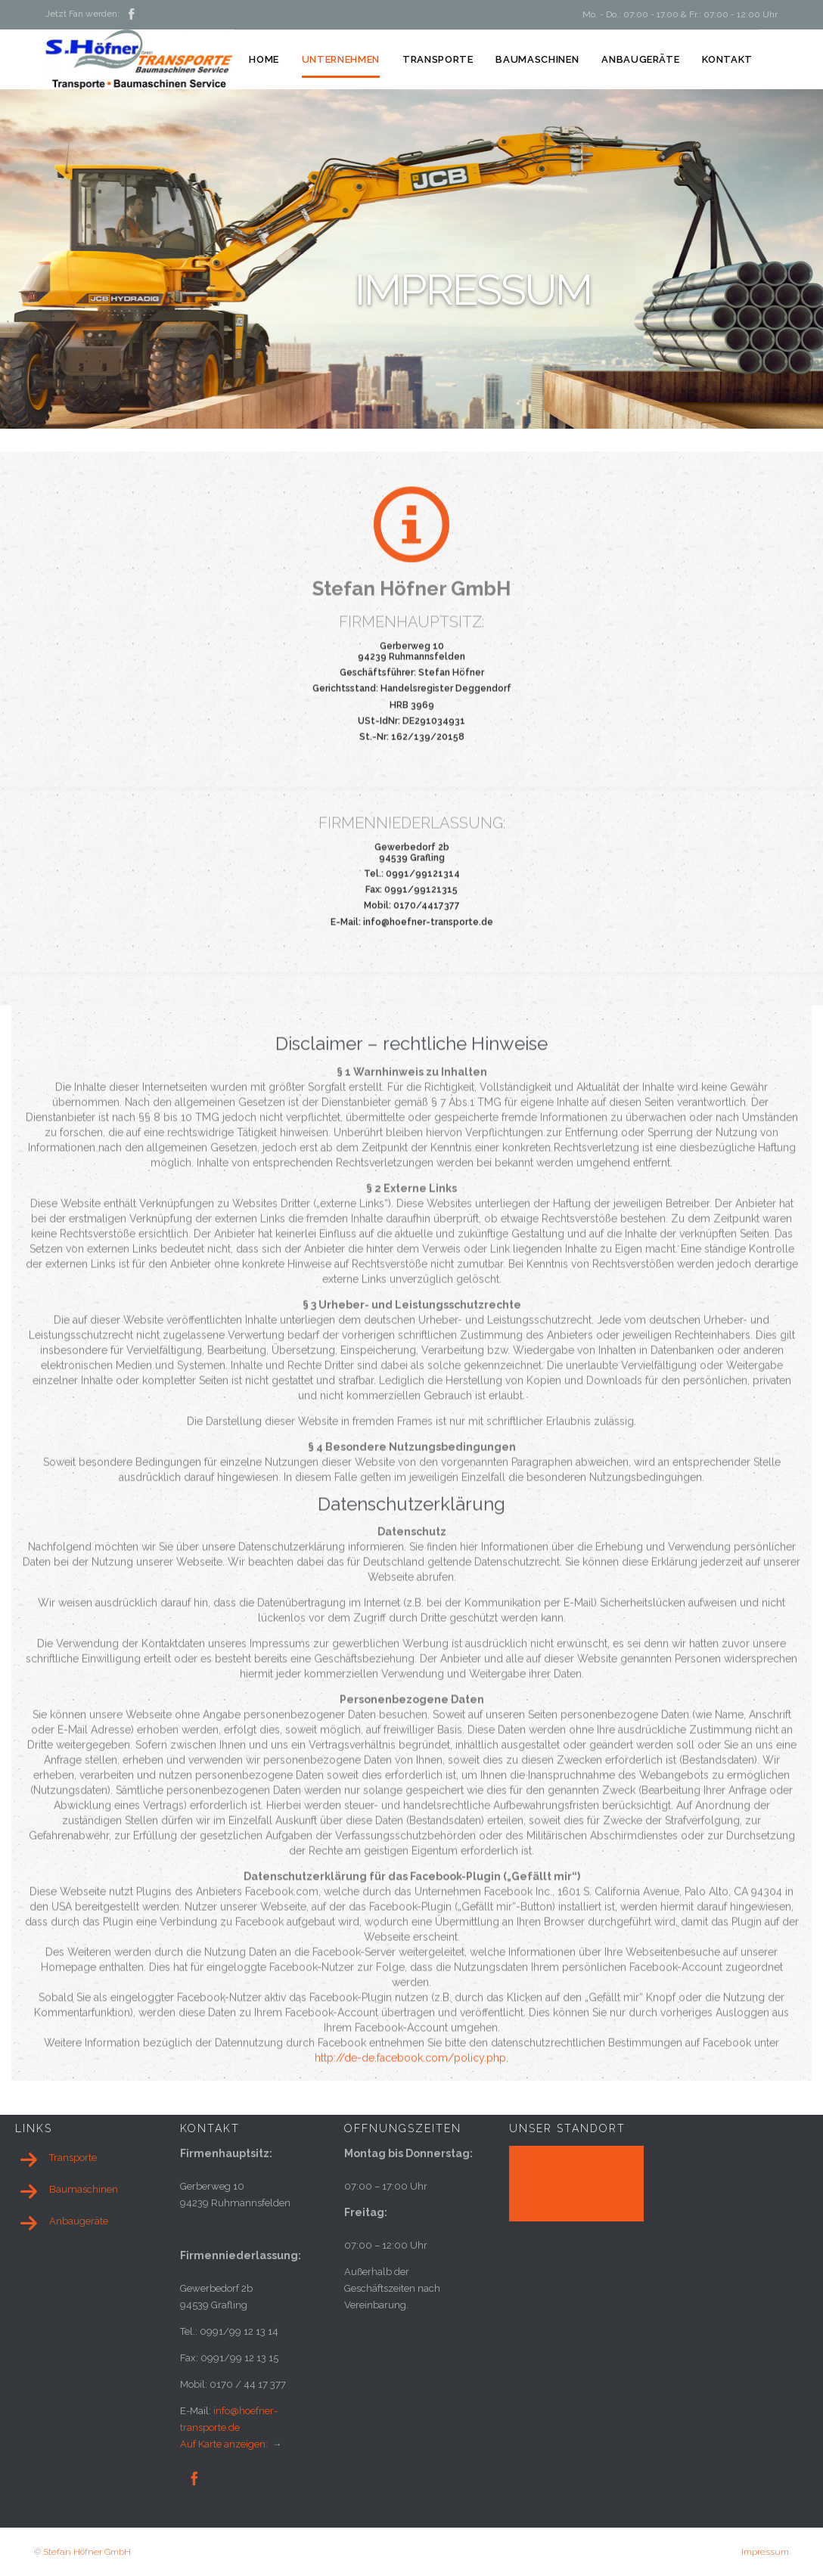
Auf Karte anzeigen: (225, 2444)
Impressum (765, 2552)
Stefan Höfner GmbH (87, 2552)
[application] (576, 2183)
